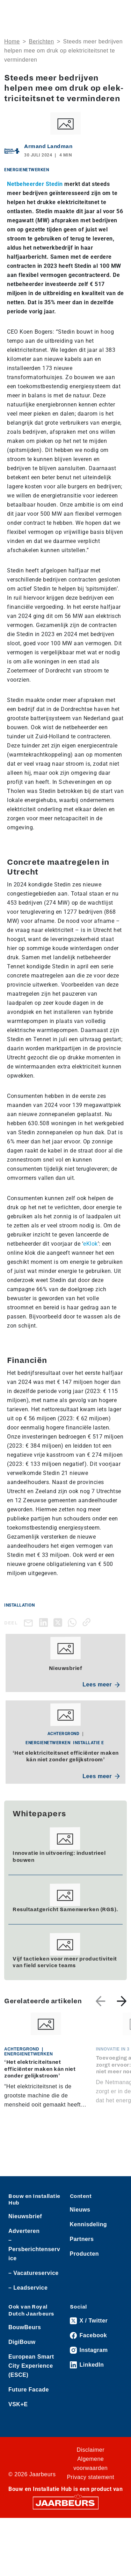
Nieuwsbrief (25, 2216)
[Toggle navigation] (120, 11)
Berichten (41, 41)
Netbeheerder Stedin (35, 184)
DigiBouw (22, 2342)
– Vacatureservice (33, 2273)
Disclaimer (90, 2450)
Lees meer (101, 1684)
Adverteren (23, 2231)
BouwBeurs (24, 2327)
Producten (84, 2254)
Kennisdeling (88, 2224)
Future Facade (28, 2390)
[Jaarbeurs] (66, 2502)
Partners (82, 2239)
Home (12, 41)
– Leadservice (28, 2288)
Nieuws (80, 2210)
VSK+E (18, 2404)
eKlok (90, 1243)
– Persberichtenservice (34, 2249)
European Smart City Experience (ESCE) (31, 2366)
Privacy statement (90, 2477)
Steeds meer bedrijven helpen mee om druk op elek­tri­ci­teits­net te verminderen (63, 51)
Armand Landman (48, 146)
